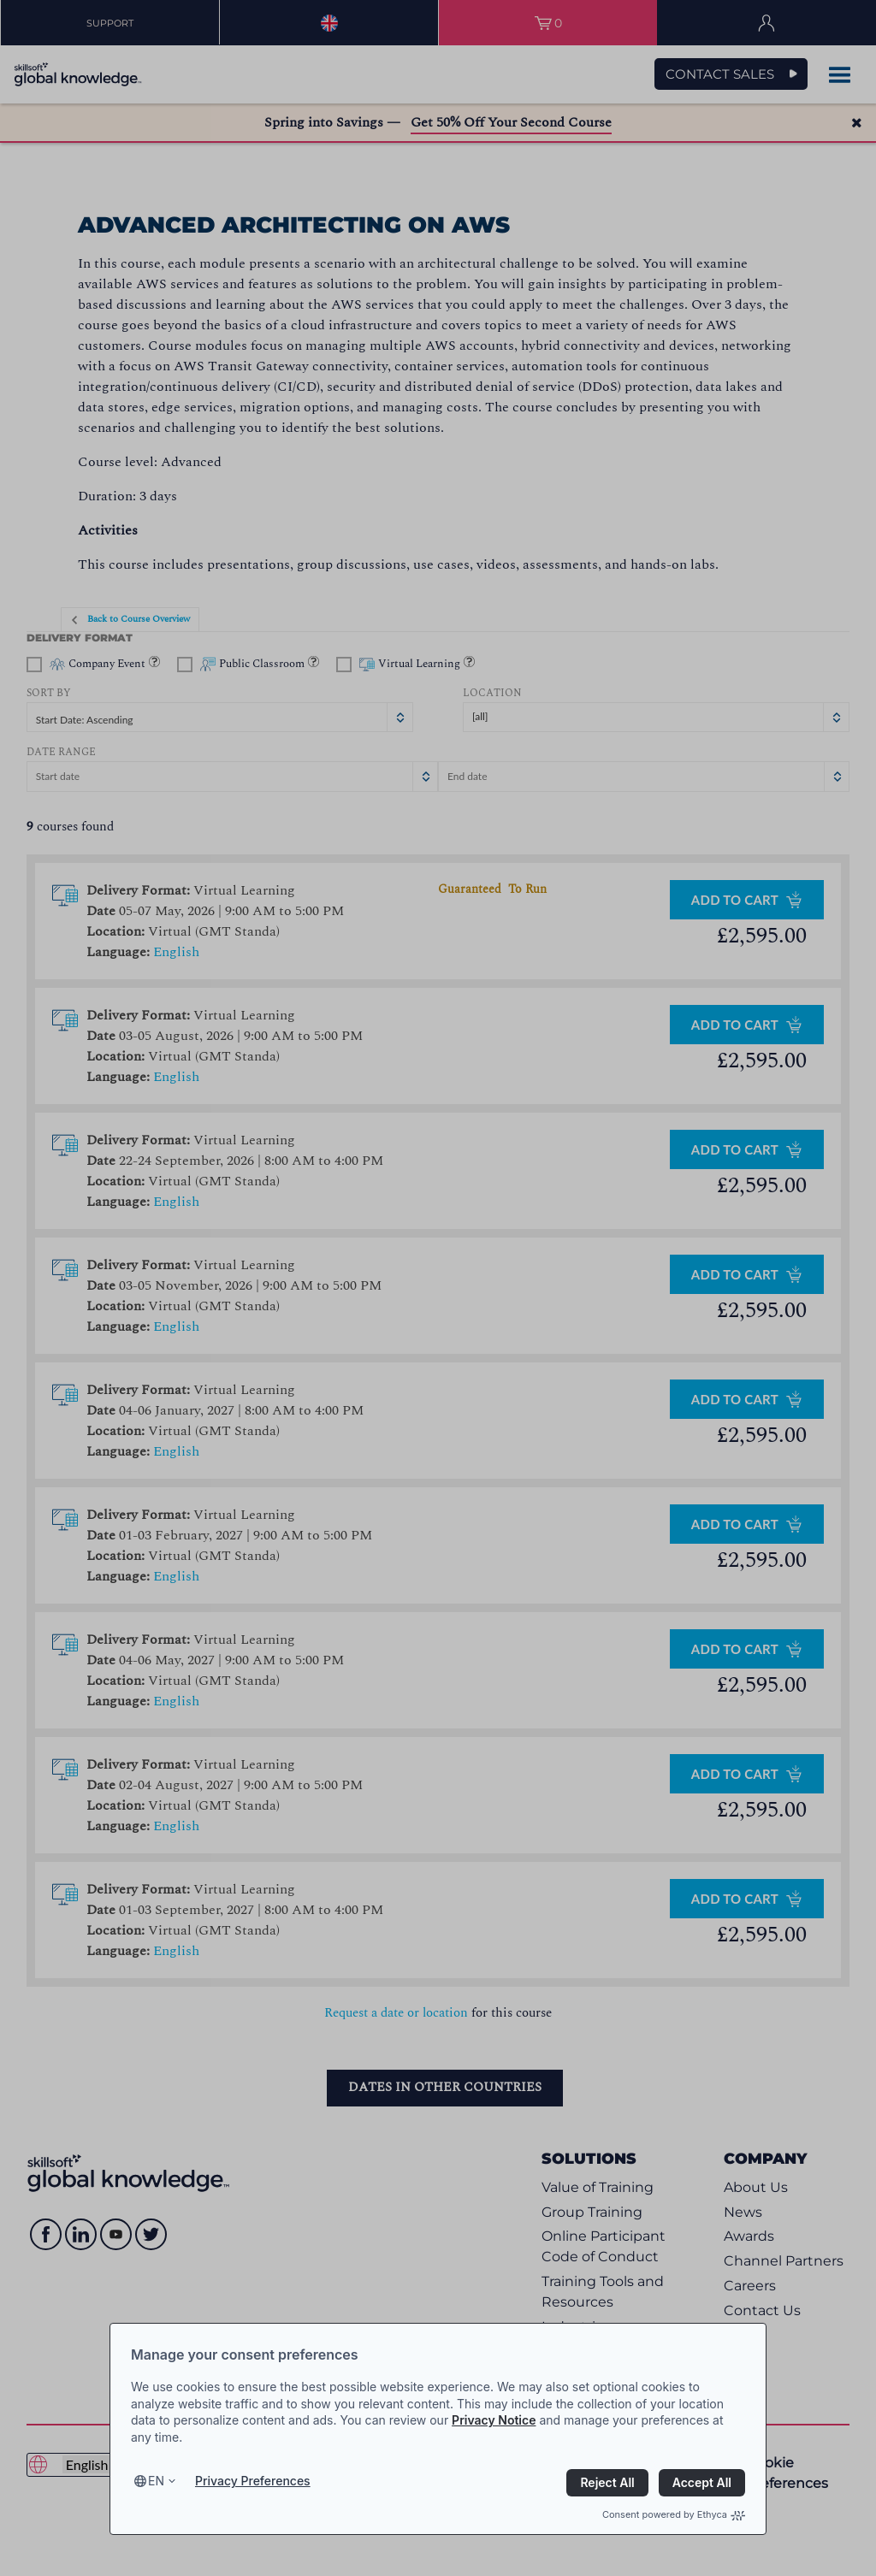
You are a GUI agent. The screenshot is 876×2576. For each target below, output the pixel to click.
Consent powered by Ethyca (673, 2514)
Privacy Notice (494, 2420)
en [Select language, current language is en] (156, 2480)
